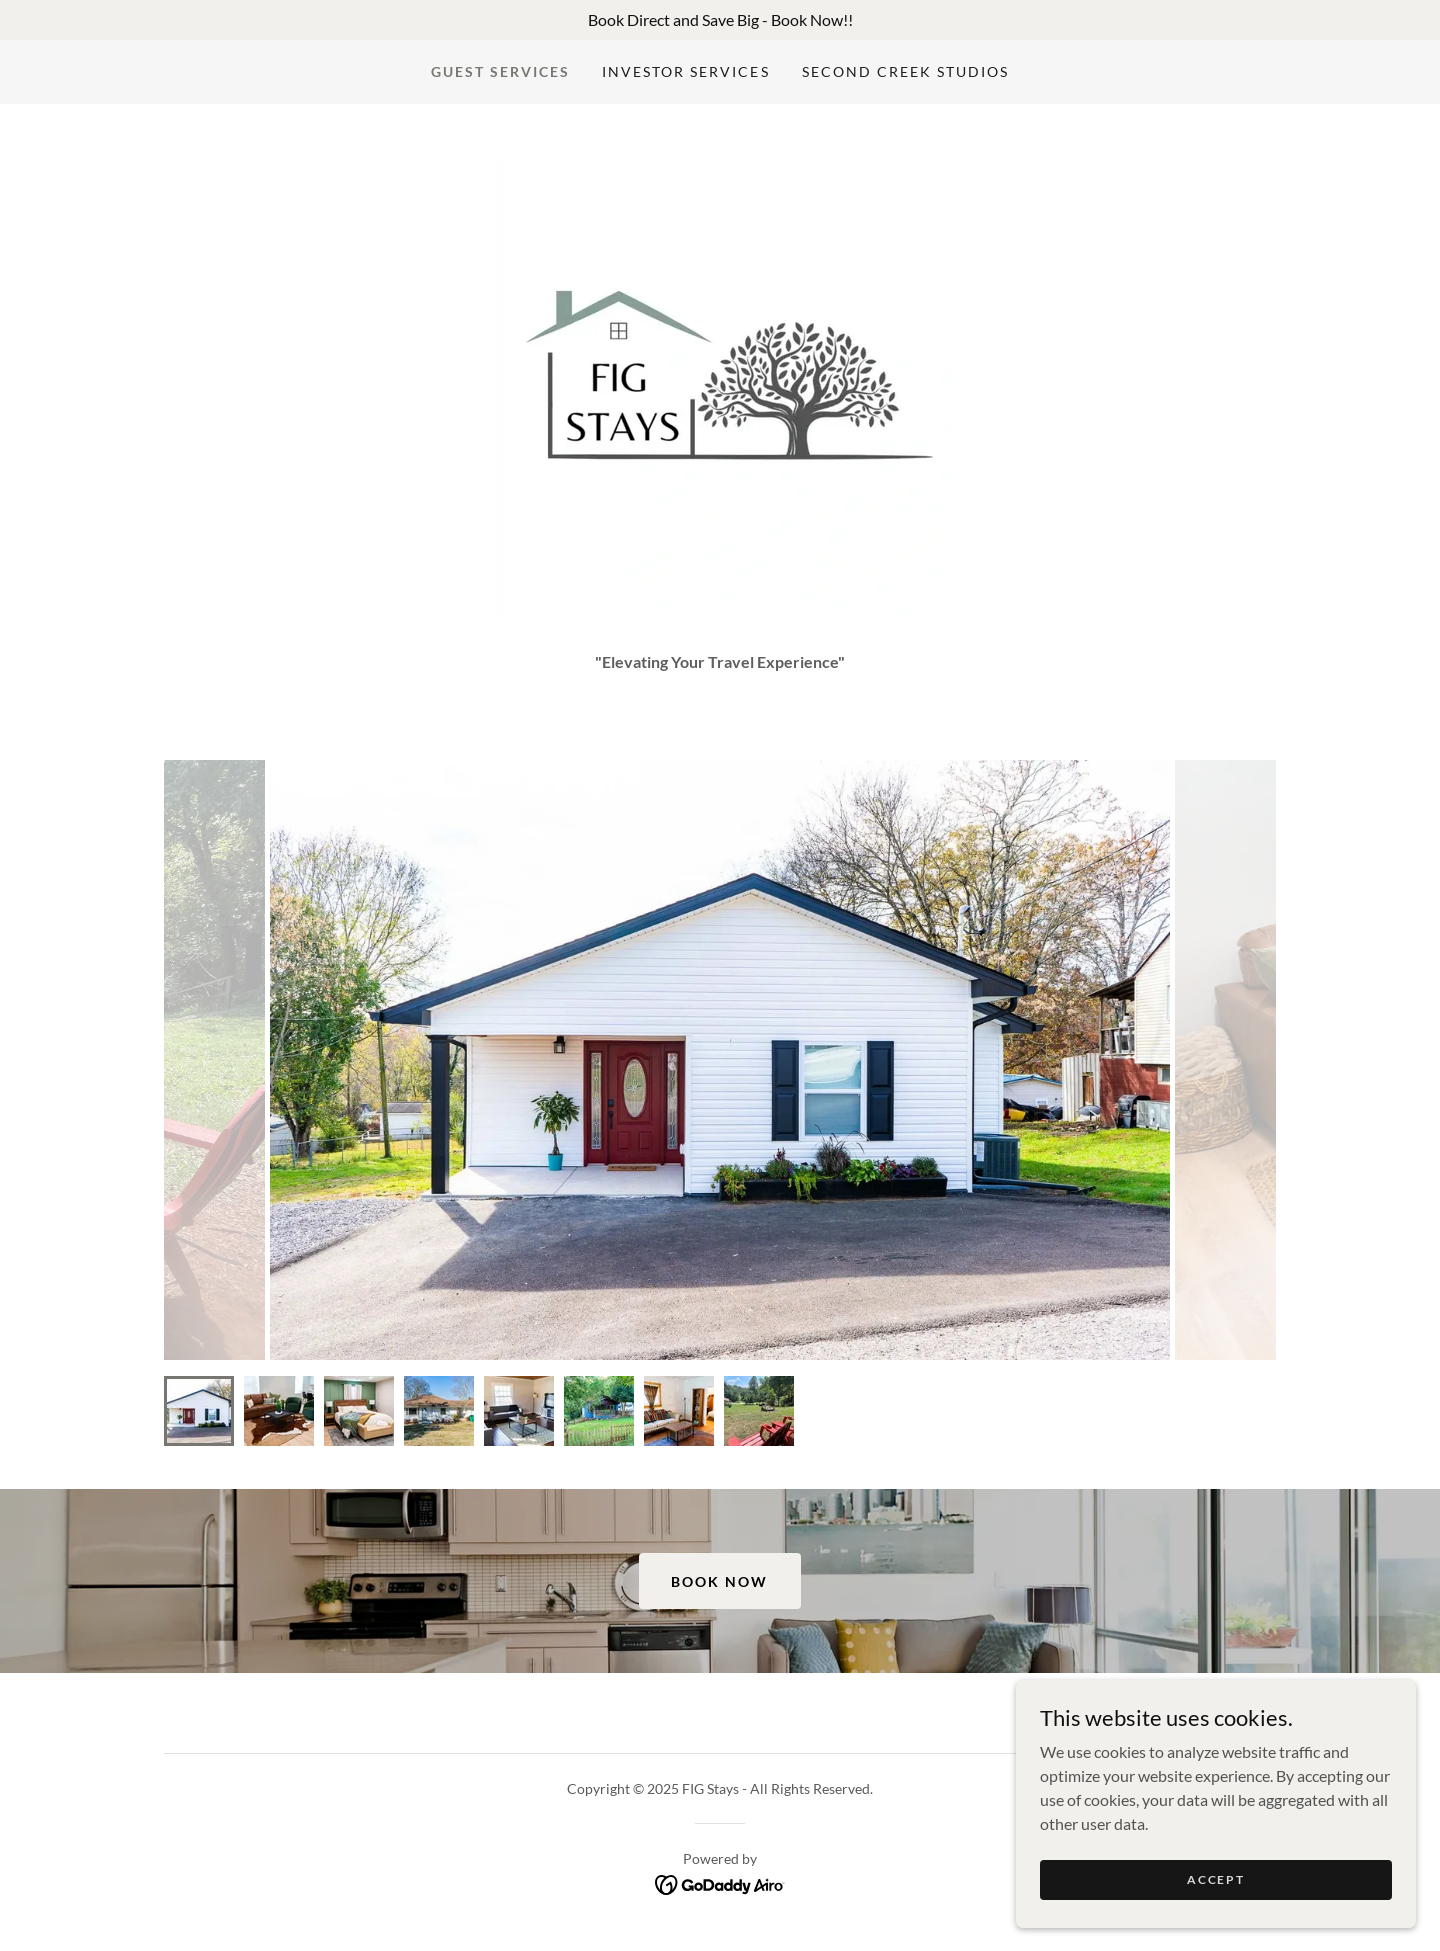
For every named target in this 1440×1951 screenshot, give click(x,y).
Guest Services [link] (500, 71)
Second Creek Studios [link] (905, 71)
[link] (720, 1882)
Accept (1215, 1879)
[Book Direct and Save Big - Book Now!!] (720, 20)
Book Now (719, 1581)
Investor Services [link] (685, 71)
